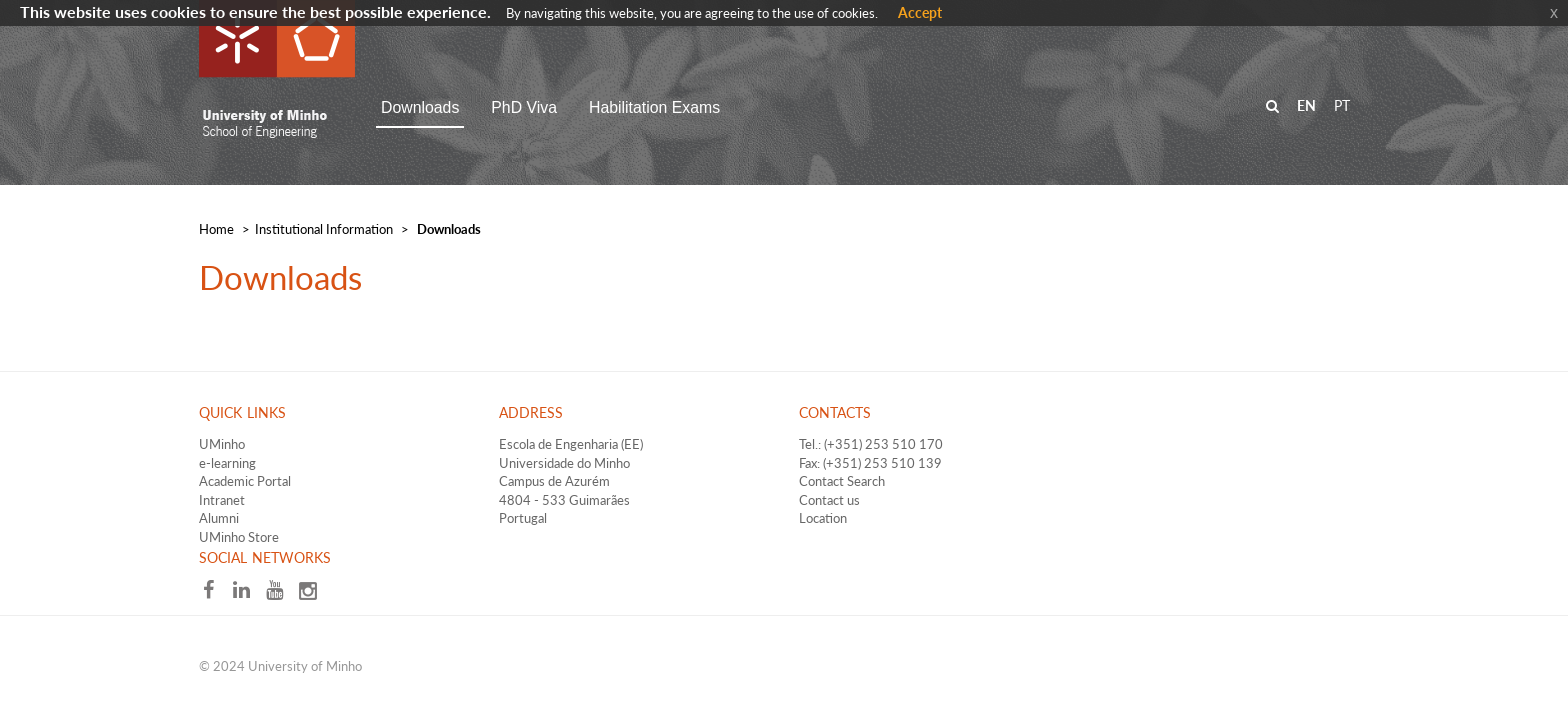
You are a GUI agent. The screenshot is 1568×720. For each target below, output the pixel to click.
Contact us (829, 500)
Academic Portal (245, 481)
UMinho (222, 444)
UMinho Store (239, 537)
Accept (920, 12)
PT (1342, 105)
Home (216, 229)
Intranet (222, 500)
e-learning (227, 463)
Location (823, 518)
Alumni (219, 518)
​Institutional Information (324, 229)
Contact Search (842, 481)
